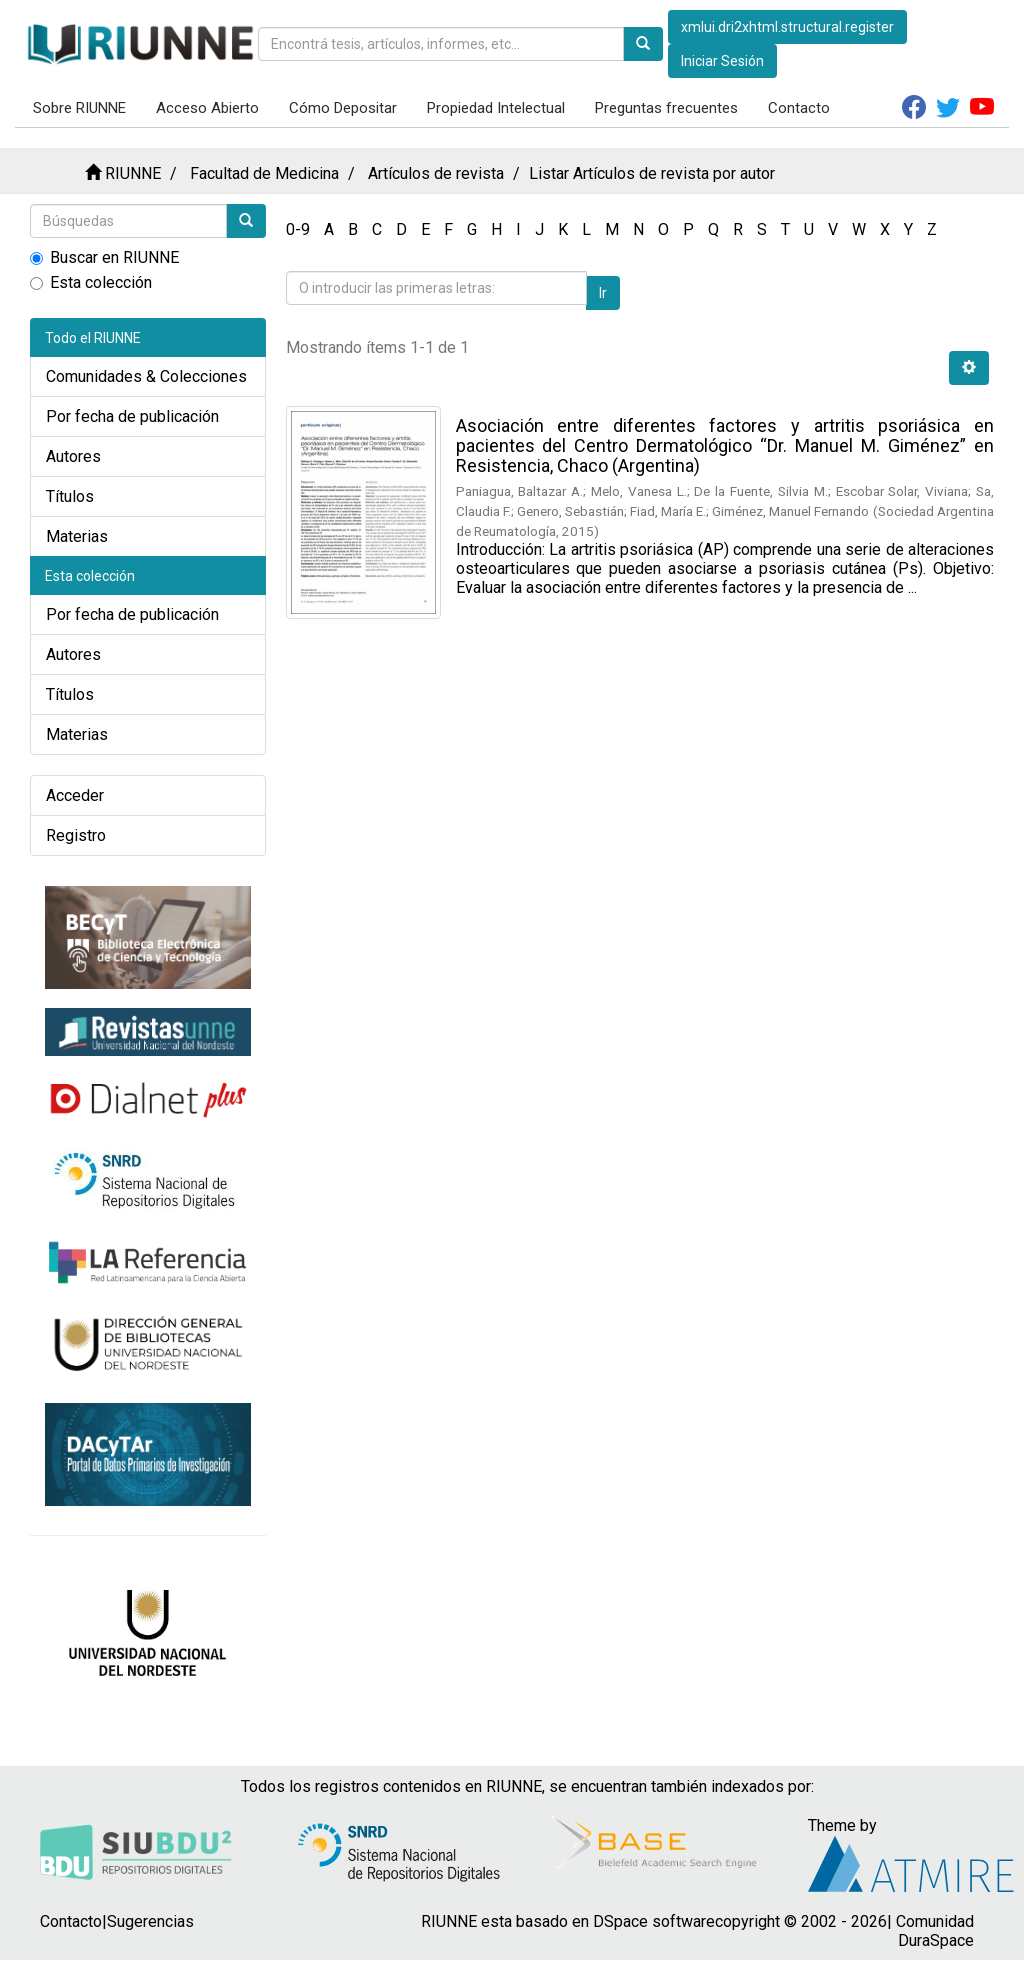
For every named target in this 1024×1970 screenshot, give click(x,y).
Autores (73, 456)
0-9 (298, 229)
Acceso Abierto (207, 108)
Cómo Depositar (343, 108)
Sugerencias (150, 1921)
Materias (77, 536)
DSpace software (654, 1921)
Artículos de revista (436, 173)
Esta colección (91, 282)
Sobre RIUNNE (79, 108)
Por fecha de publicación (132, 416)
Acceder (75, 795)
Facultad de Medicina (264, 173)
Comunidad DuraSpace (935, 1931)
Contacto (799, 108)
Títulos (70, 496)
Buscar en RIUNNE (104, 257)
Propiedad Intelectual (496, 108)
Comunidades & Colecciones (146, 376)
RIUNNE (133, 173)
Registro (76, 835)
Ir (603, 293)
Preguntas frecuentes (666, 108)
